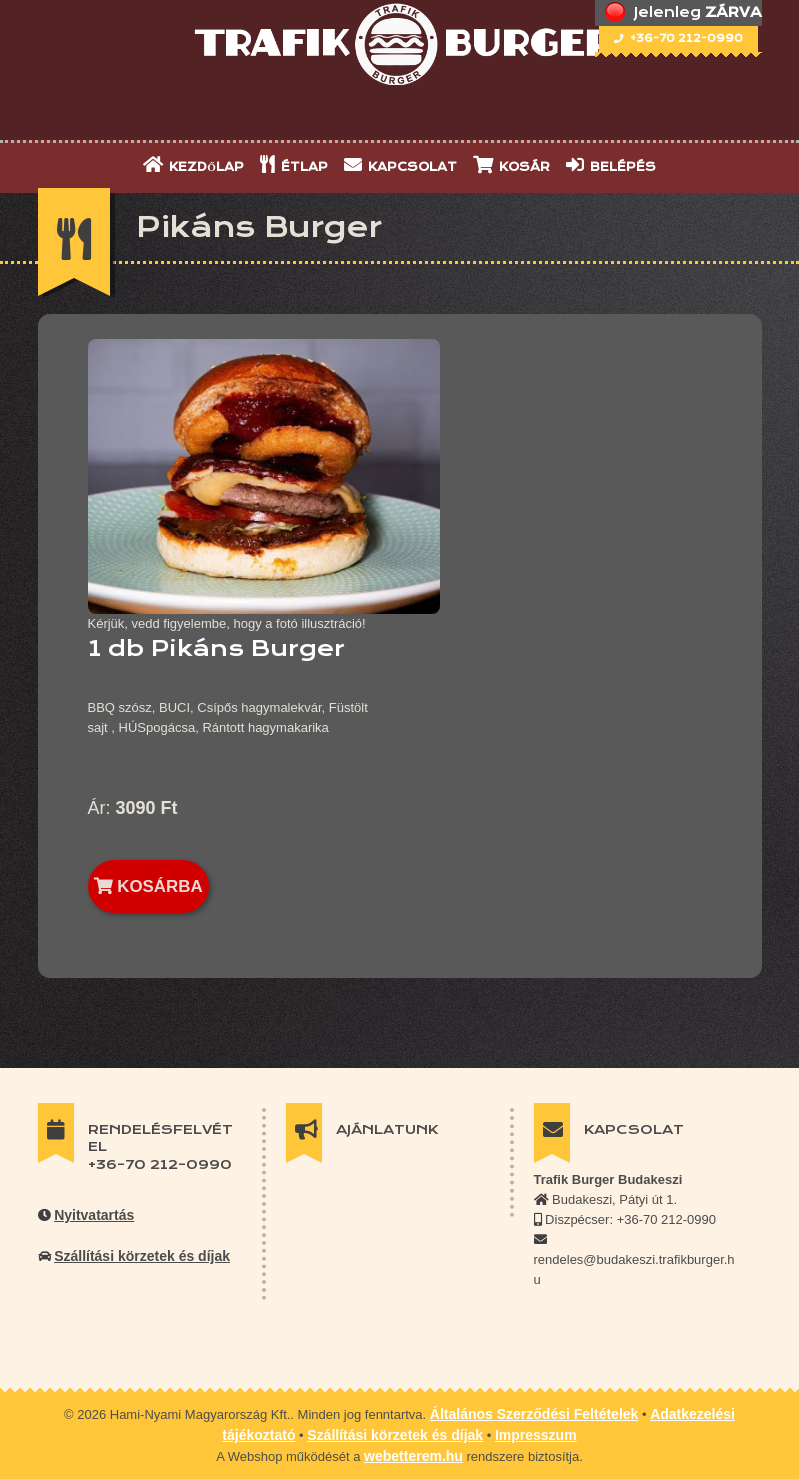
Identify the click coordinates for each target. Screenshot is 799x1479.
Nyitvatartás (94, 1215)
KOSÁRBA (148, 886)
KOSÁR (511, 164)
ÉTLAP (294, 164)
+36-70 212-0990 (678, 38)
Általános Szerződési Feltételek (534, 1414)
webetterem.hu (413, 1456)
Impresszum (536, 1435)
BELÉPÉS (611, 164)
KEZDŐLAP (193, 164)
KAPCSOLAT (400, 164)
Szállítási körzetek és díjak (142, 1256)
